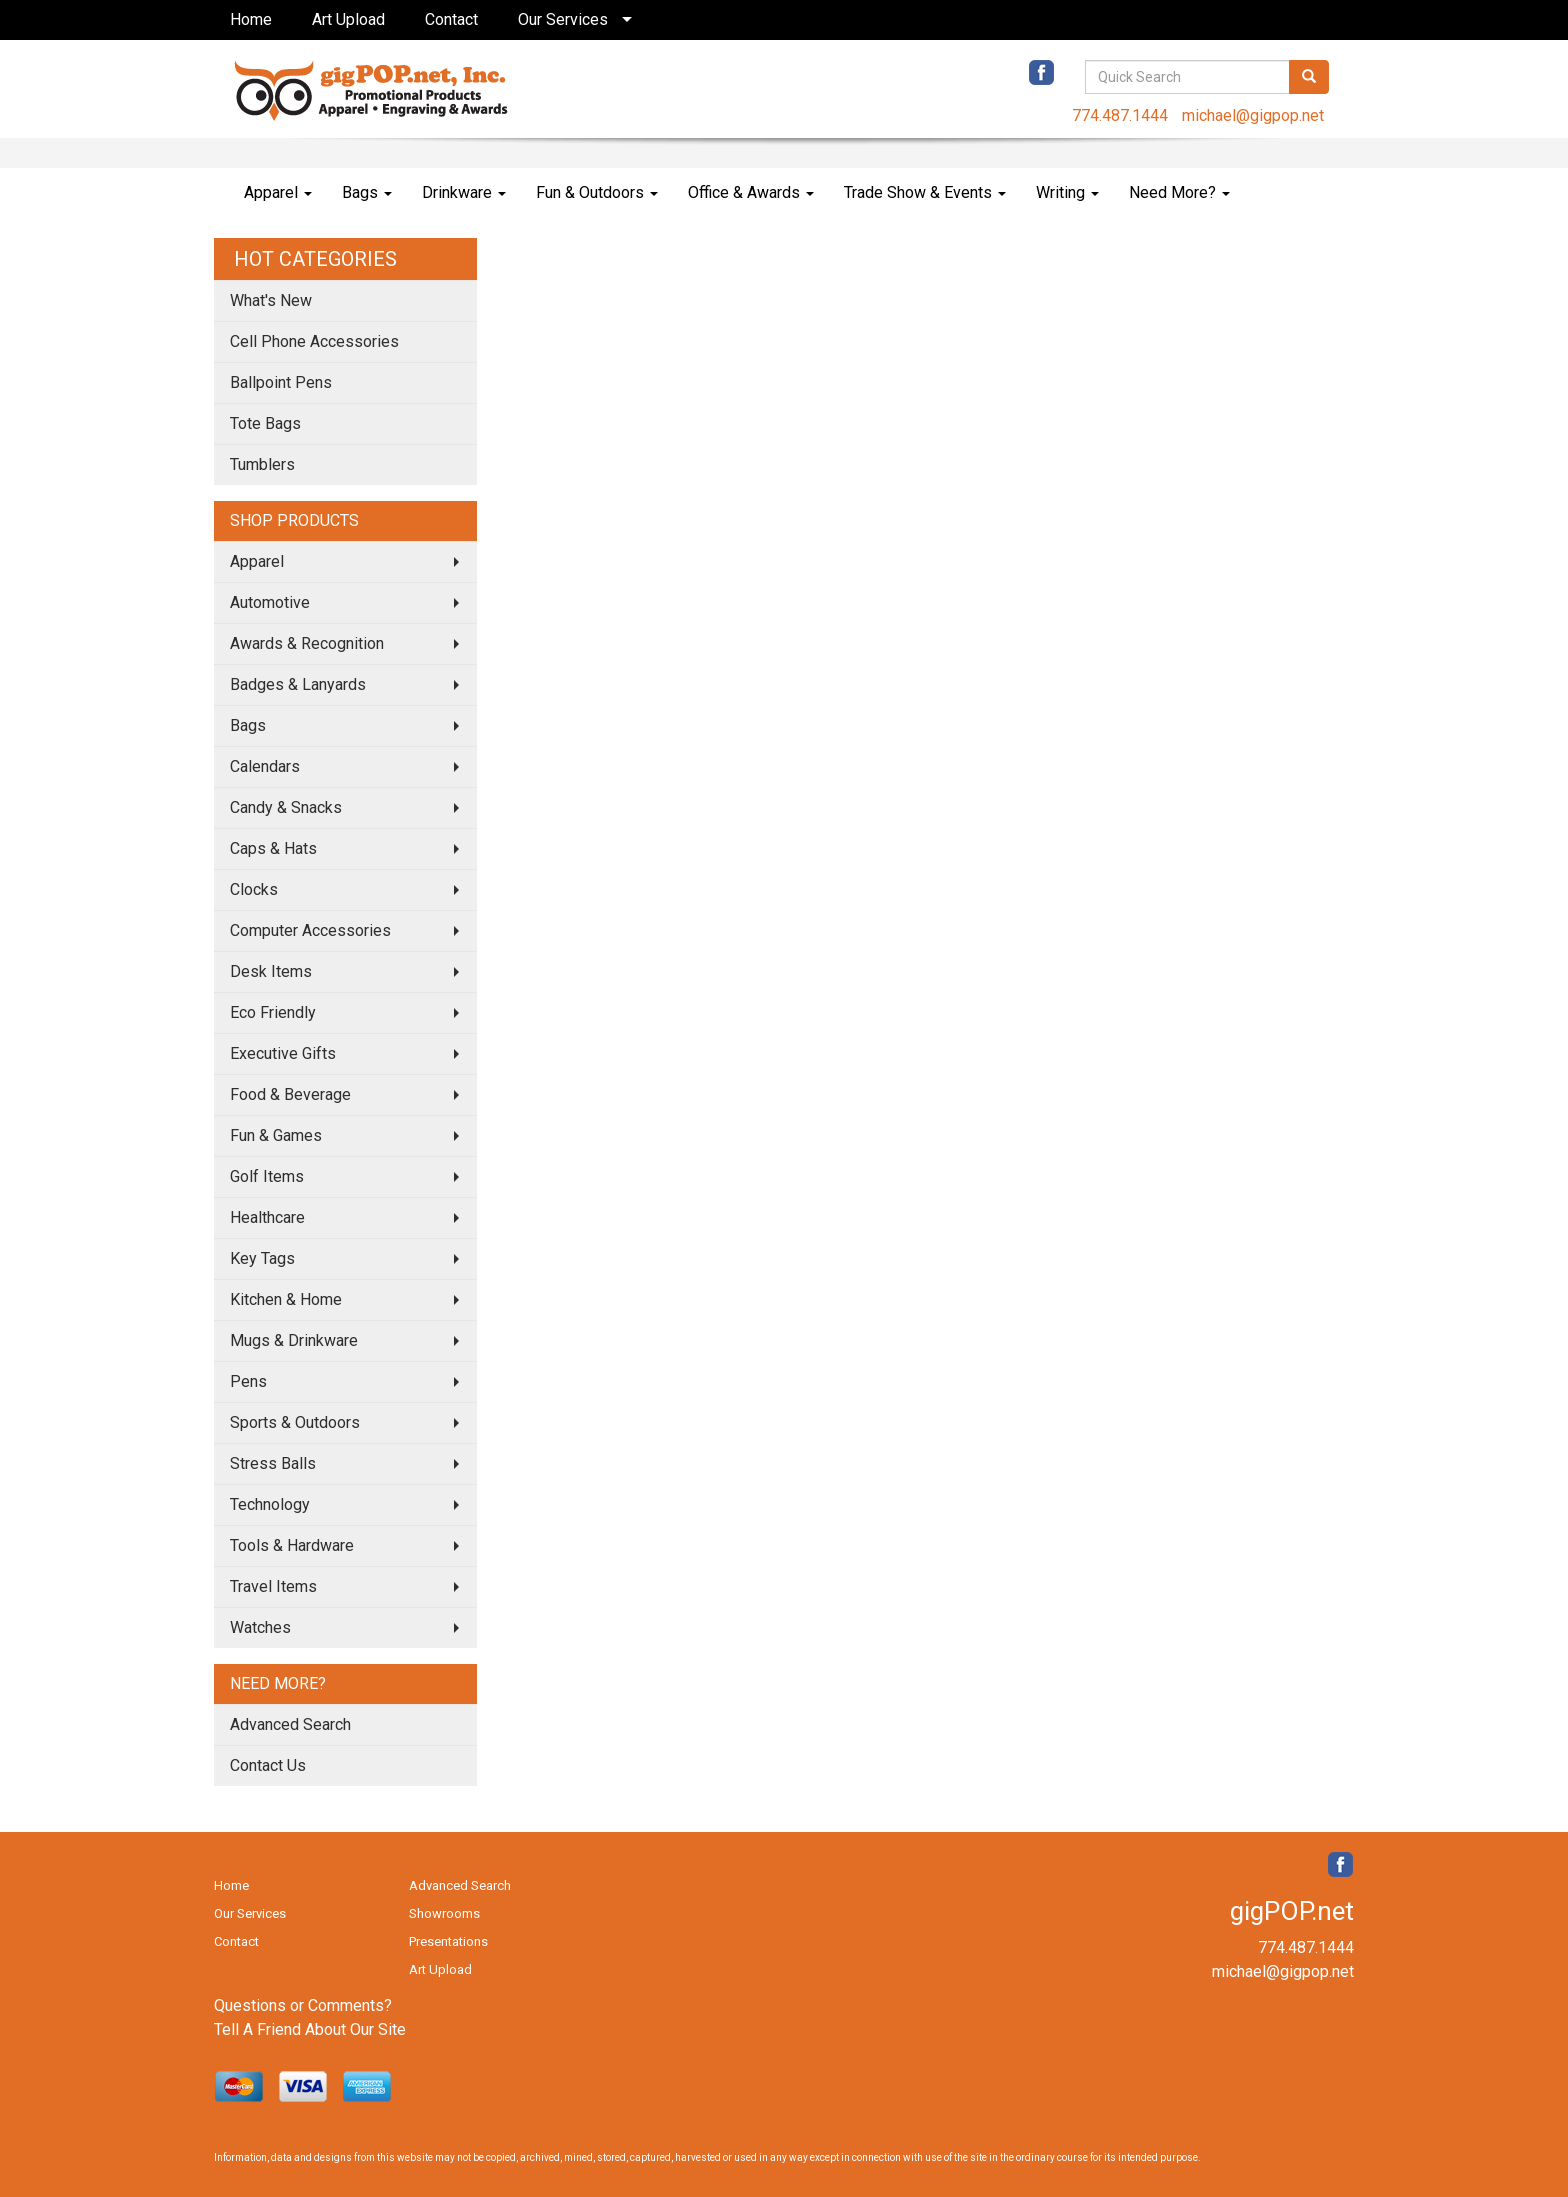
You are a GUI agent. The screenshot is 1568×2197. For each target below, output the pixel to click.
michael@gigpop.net (1253, 115)
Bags (367, 192)
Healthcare (267, 1217)
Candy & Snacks (286, 807)
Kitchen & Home (286, 1299)
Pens (248, 1381)
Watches (260, 1627)
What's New (271, 300)
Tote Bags (265, 423)
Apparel (278, 192)
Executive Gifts (283, 1053)
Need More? (1179, 192)
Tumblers (262, 464)
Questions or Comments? (303, 2005)
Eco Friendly (273, 1012)
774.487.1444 (1120, 115)
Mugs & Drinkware (294, 1340)
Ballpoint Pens (281, 382)
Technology (270, 1504)
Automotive (270, 602)
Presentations (448, 1941)
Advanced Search (290, 1724)
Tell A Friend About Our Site (310, 2029)
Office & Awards (751, 192)
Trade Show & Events (925, 192)
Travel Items (273, 1586)
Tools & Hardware (292, 1545)
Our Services (563, 19)
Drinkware (464, 192)
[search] (1309, 77)
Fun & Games (276, 1135)
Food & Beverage (290, 1094)
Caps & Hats (273, 848)
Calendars (265, 766)
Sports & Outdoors (295, 1422)
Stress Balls (273, 1463)
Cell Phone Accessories (314, 341)
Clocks (254, 889)
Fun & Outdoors (597, 192)
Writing (1067, 192)
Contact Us (268, 1765)
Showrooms (444, 1913)
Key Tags (262, 1258)
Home (251, 19)
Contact (451, 19)
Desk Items (271, 971)
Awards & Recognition (307, 643)
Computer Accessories (310, 930)
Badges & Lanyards (298, 684)
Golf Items (267, 1176)
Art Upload (348, 19)
